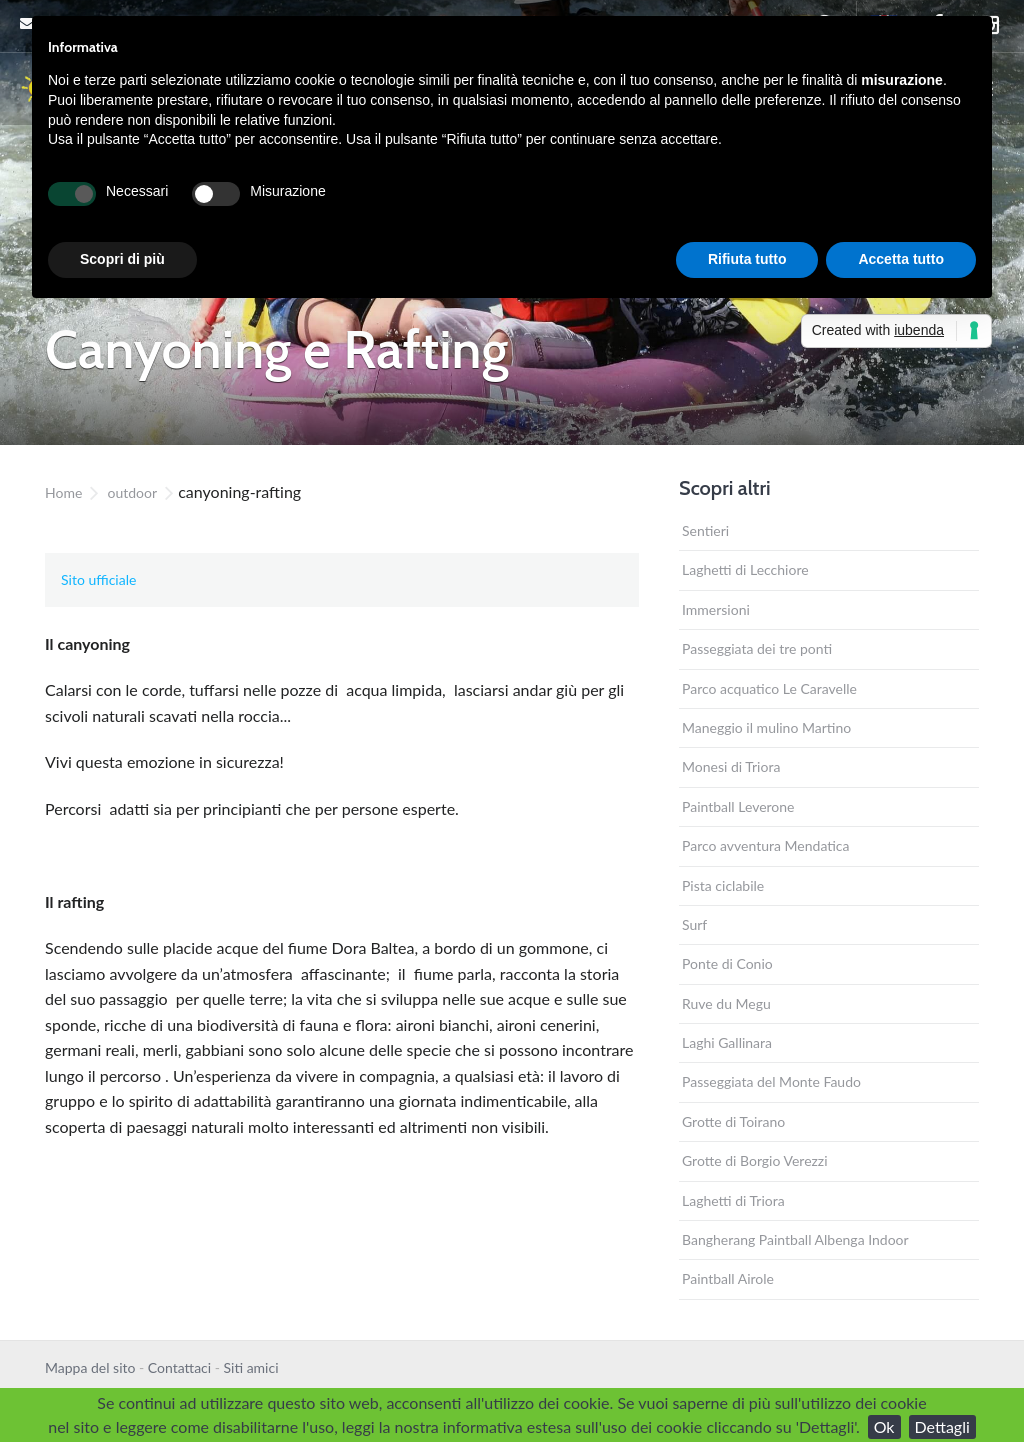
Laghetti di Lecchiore (745, 569)
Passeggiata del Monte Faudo (771, 1081)
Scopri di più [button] (122, 259)
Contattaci (179, 1367)
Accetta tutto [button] (901, 259)
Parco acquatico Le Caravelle (769, 688)
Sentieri (705, 530)
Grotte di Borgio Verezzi (755, 1160)
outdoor (132, 492)
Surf (694, 924)
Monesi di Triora (731, 766)
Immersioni (716, 609)
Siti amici (251, 1367)
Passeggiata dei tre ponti (757, 648)
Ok (884, 1426)
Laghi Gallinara (727, 1042)
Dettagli (942, 1426)
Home (63, 492)
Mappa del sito (90, 1367)
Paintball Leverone (738, 806)
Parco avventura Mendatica (766, 845)
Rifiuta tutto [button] (747, 259)
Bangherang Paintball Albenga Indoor (795, 1239)
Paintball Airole (728, 1278)
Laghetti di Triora (733, 1200)
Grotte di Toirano (733, 1121)
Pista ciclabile (723, 885)
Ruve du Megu (726, 1003)
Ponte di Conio (727, 963)
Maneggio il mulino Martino (766, 727)
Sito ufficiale (98, 579)
